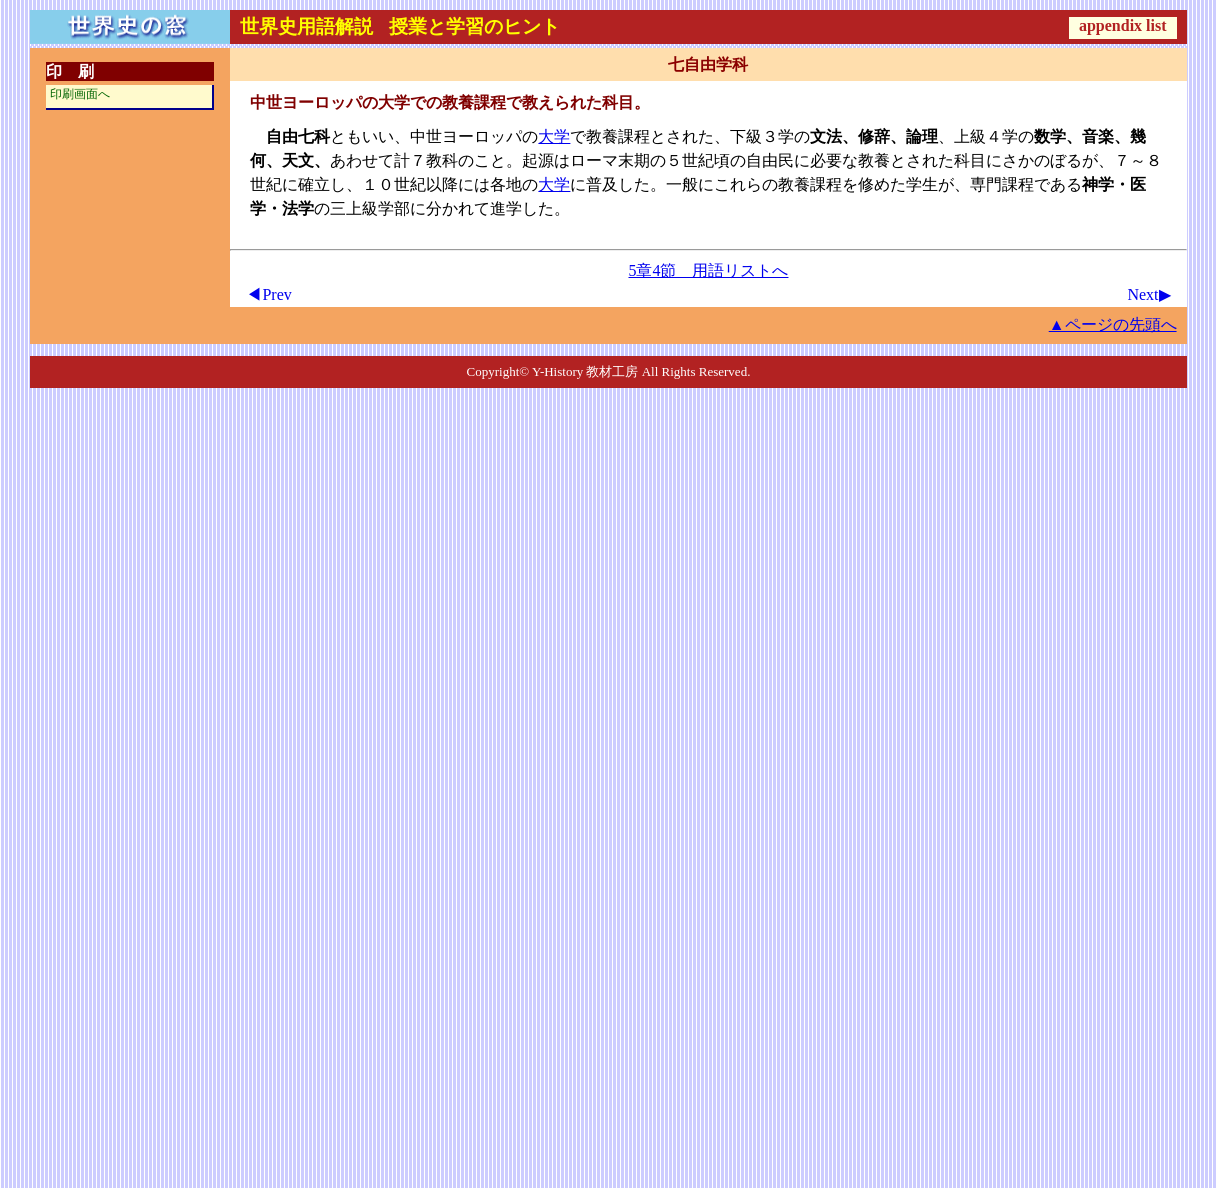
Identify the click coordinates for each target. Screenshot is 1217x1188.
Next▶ (1148, 294)
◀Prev (268, 294)
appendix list (1123, 25)
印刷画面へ (80, 94)
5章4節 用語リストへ (708, 270)
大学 (554, 136)
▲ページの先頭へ (1113, 324)
